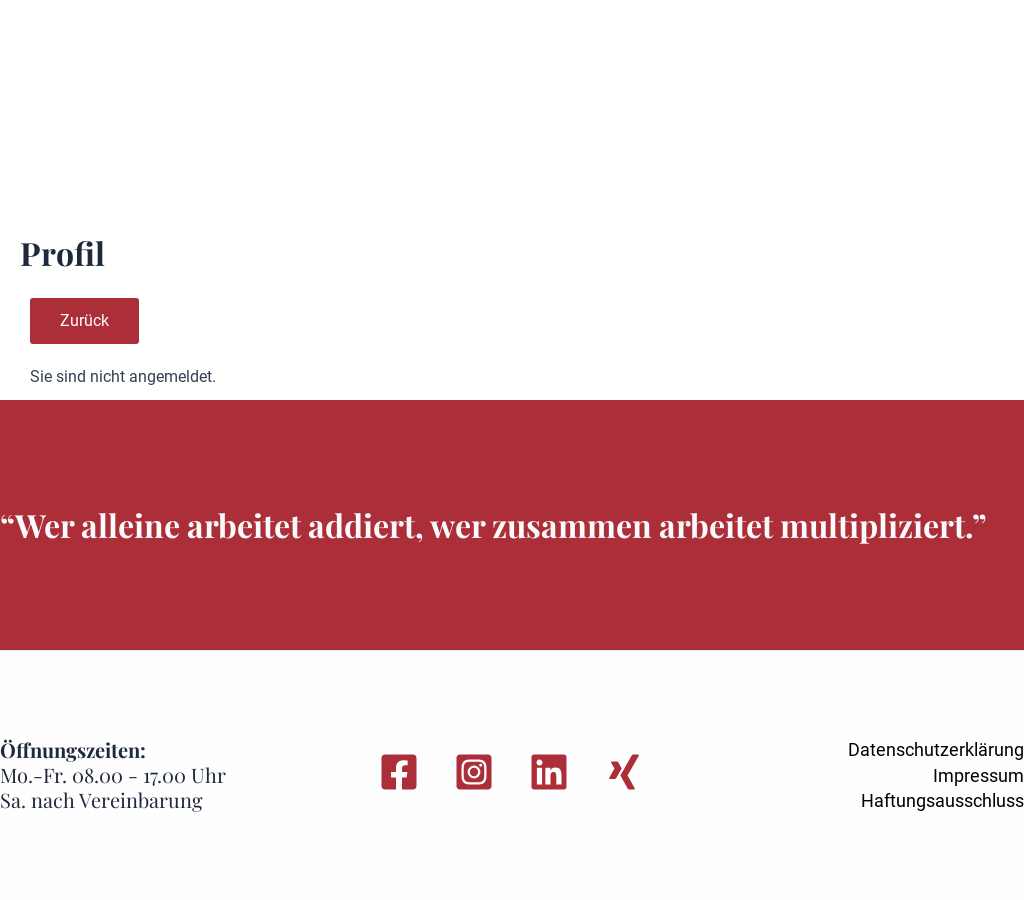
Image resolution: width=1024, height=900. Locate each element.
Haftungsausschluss (942, 800)
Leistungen (333, 58)
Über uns (565, 58)
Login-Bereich (128, 175)
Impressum (978, 775)
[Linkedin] (549, 772)
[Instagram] (474, 772)
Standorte (453, 58)
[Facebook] (399, 772)
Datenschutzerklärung (936, 749)
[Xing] (624, 772)
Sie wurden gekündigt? (163, 58)
